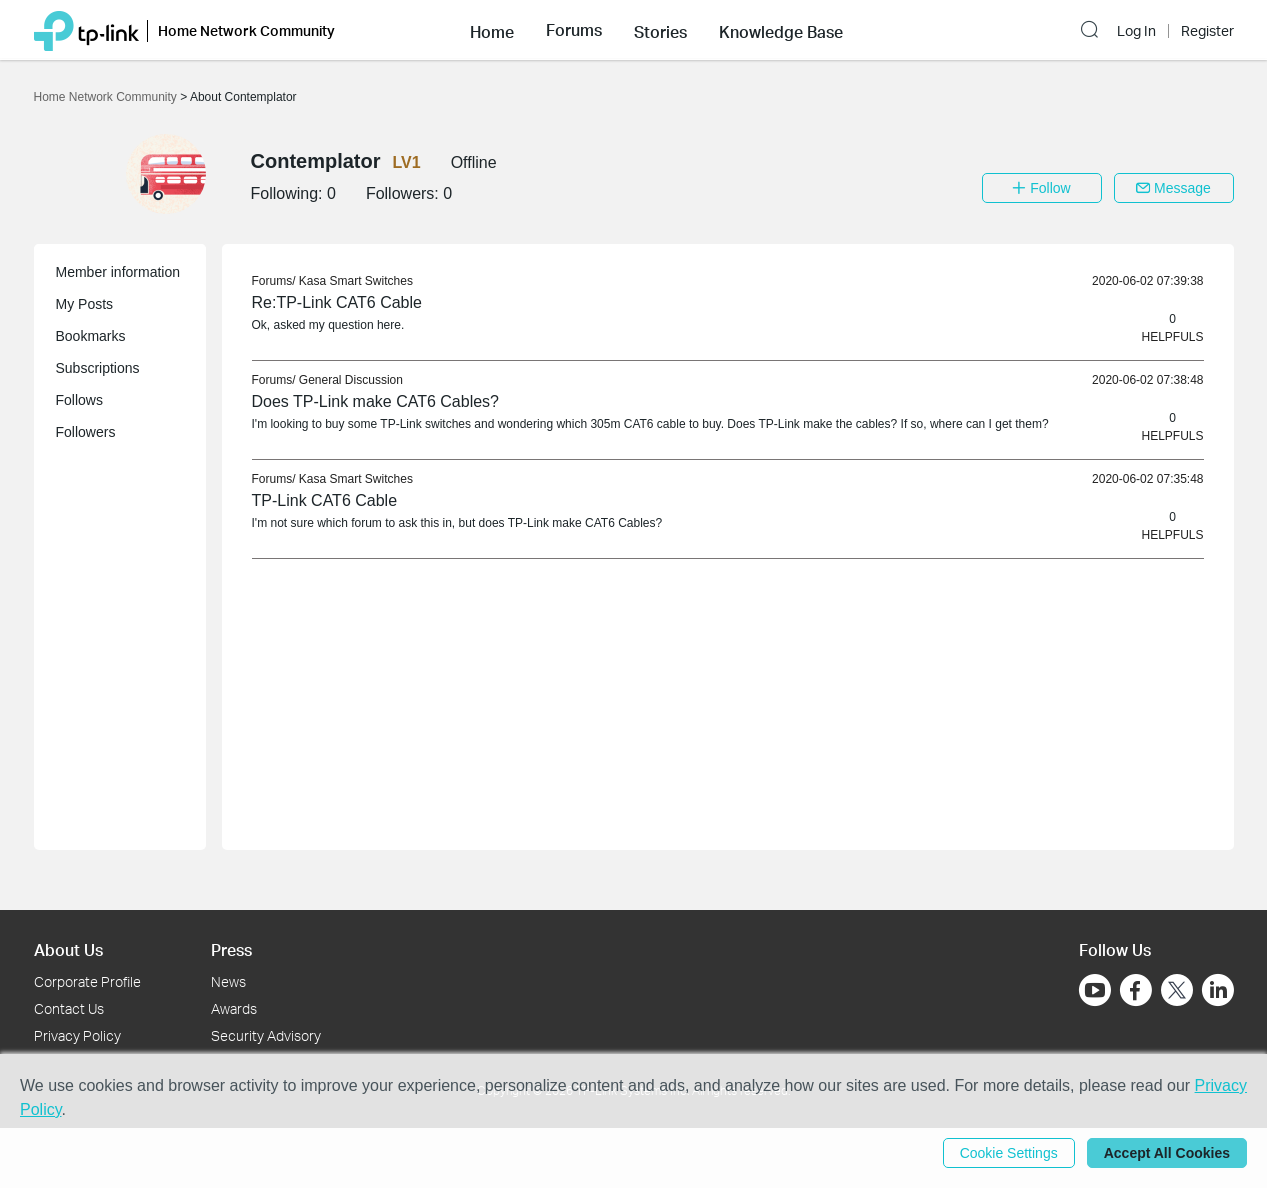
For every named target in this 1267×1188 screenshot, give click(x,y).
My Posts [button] (85, 304)
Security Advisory (266, 1035)
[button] (492, 30)
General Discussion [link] (351, 380)
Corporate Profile (87, 981)
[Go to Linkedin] (1218, 990)
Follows (79, 400)
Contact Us (69, 1008)
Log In (1136, 31)
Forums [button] (574, 30)
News (228, 981)
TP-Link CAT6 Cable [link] (325, 500)
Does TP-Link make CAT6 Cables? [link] (376, 401)
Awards (234, 1008)
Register (1207, 31)
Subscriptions (98, 368)
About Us (68, 949)
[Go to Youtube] (1095, 990)
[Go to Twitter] (1177, 992)
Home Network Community (107, 97)
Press (231, 949)
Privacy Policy (77, 1035)
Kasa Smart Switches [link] (356, 281)
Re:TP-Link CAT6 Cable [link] (337, 302)
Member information (118, 272)
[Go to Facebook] (1136, 990)
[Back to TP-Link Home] (86, 29)
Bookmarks (91, 336)
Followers (86, 432)
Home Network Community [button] (246, 30)
